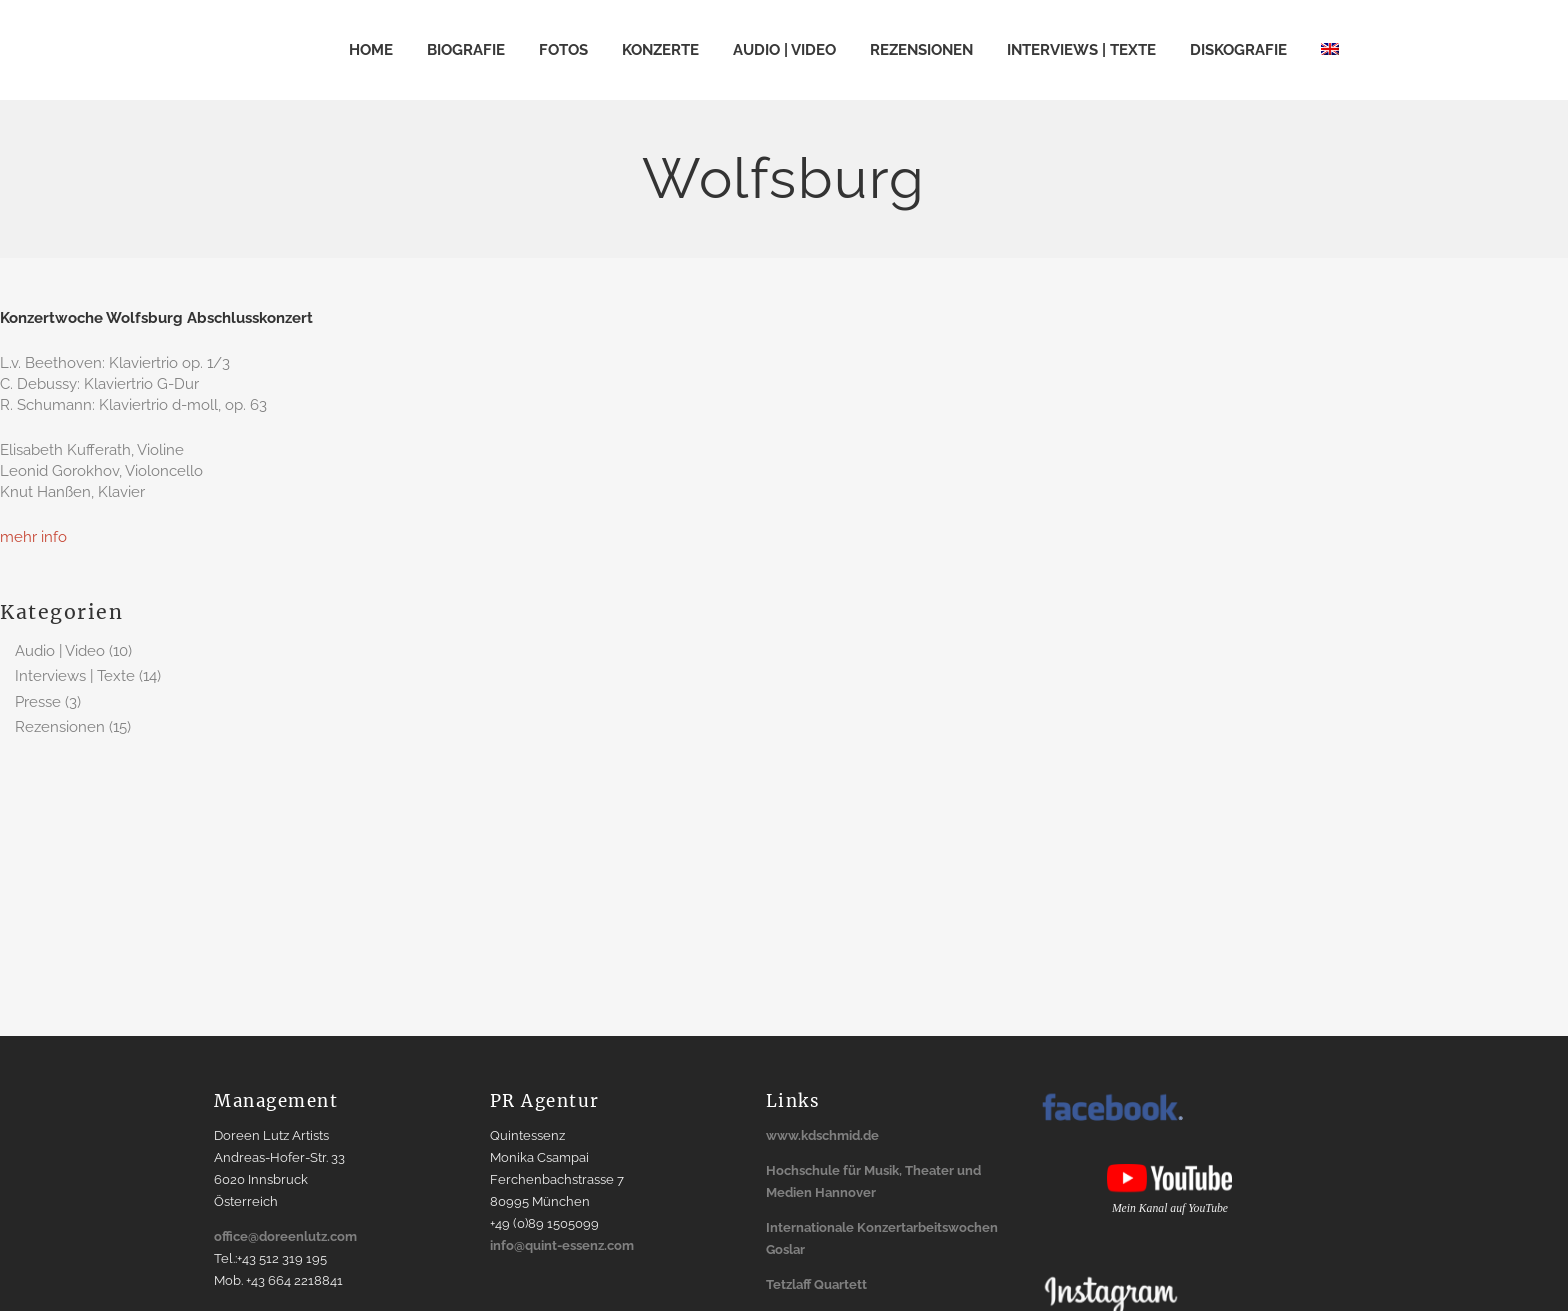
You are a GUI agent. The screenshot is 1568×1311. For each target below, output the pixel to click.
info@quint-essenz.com (562, 1245)
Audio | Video (60, 651)
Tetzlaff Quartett (816, 1284)
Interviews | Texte (75, 676)
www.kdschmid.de (822, 1135)
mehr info (33, 537)
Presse (38, 702)
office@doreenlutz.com (285, 1236)
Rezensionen (60, 727)
